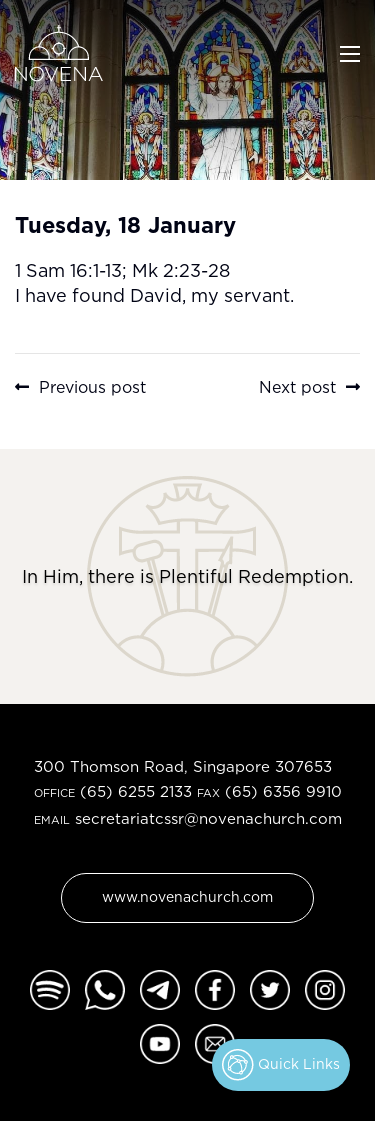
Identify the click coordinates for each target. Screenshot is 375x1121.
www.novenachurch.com (187, 896)
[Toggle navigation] (350, 52)
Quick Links (281, 1065)
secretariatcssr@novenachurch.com (208, 818)
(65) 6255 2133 (136, 791)
